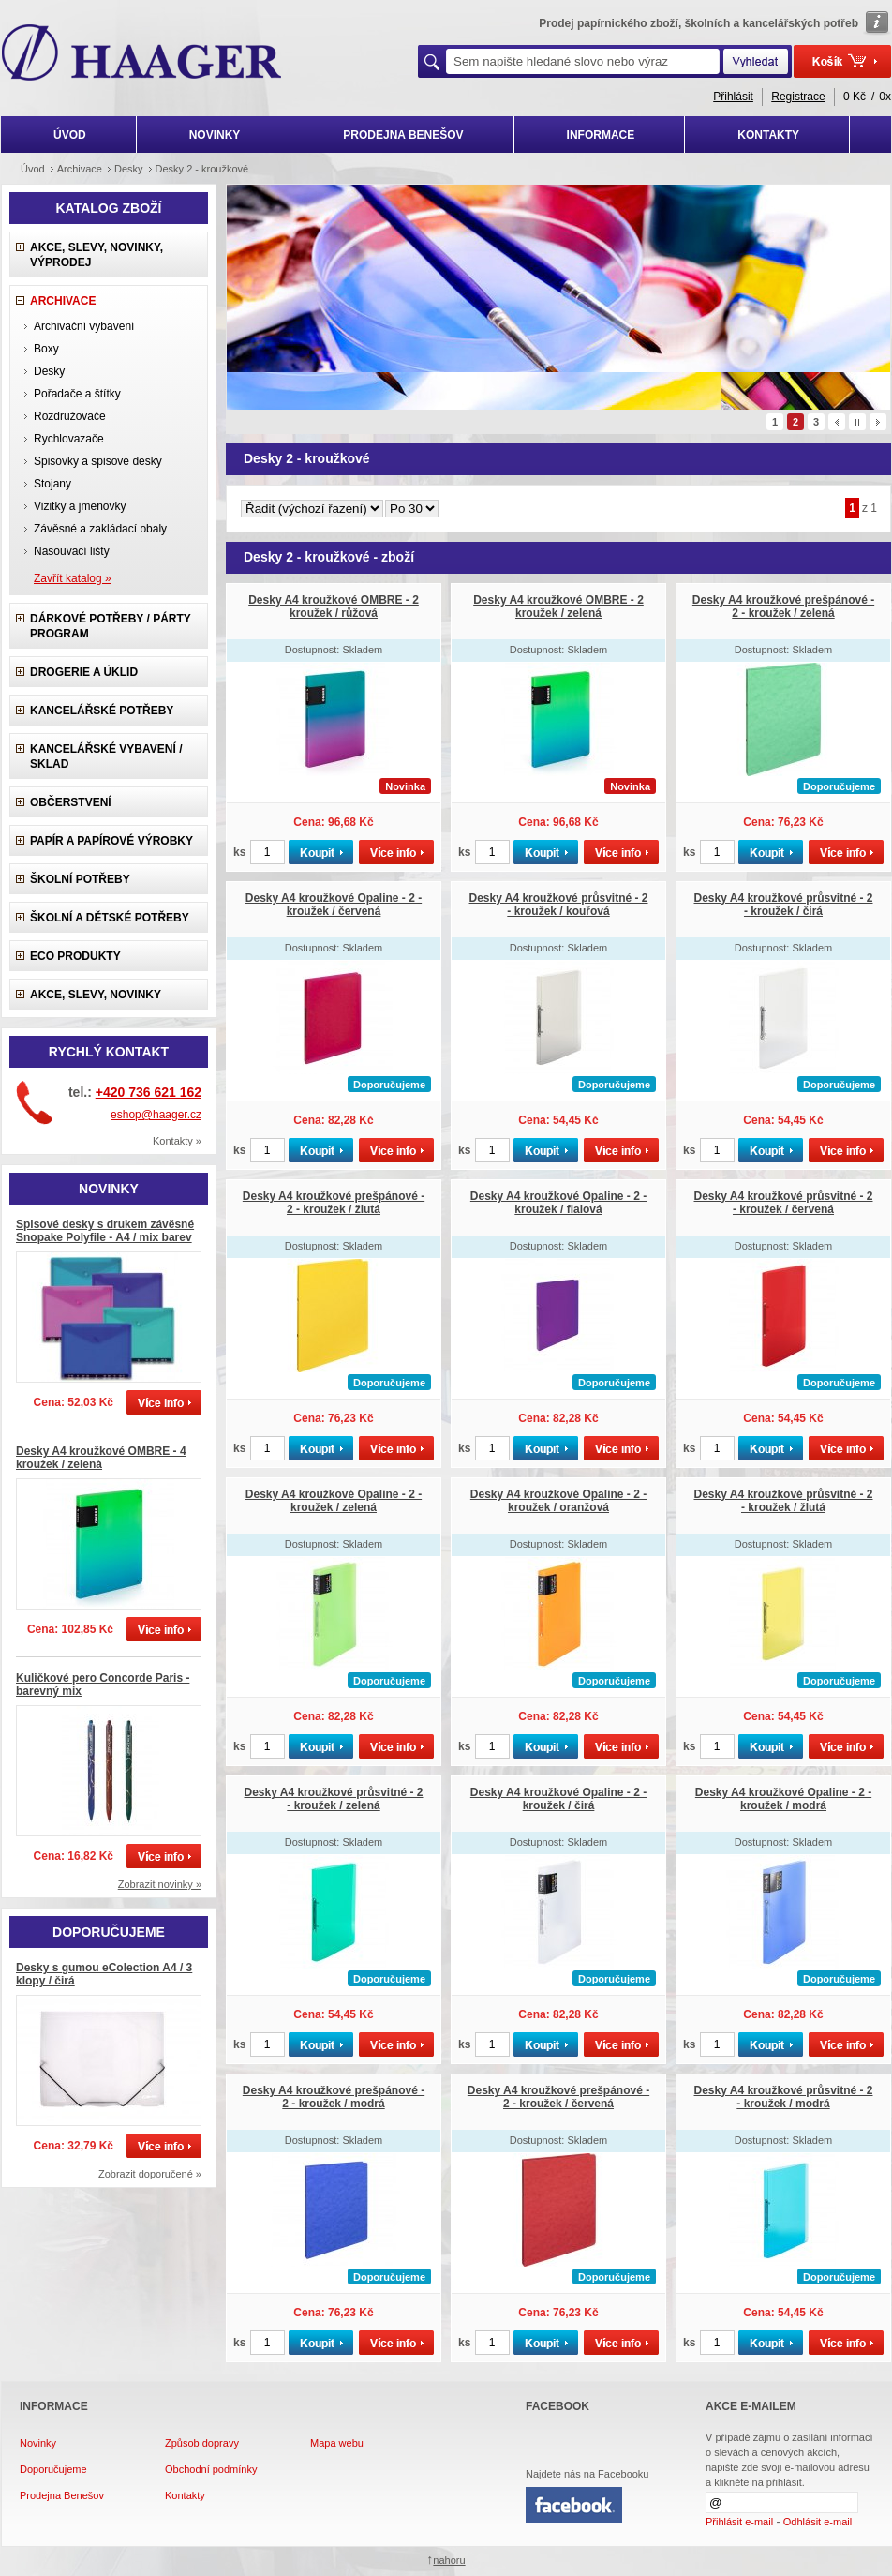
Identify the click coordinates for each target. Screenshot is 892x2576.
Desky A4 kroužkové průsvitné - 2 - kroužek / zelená (334, 1799)
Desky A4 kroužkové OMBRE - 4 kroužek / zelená (101, 1458)
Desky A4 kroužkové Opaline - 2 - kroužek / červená (333, 904)
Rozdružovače (70, 416)
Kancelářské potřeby (101, 710)
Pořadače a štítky (77, 393)
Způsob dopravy (202, 2443)
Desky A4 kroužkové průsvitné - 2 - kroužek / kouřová (558, 904)
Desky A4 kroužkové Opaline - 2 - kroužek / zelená (333, 1501)
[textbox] (583, 61)
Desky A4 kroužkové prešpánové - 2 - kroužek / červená (558, 2097)
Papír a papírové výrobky (111, 840)
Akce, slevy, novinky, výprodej (96, 255)
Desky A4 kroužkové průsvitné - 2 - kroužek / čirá (783, 904)
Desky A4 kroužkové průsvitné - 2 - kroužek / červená (783, 1203)
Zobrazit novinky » (159, 1884)
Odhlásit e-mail (817, 2521)
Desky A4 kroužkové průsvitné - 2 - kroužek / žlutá (783, 1501)
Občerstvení (71, 802)
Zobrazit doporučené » (149, 2173)
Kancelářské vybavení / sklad (106, 756)
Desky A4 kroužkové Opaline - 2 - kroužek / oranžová (558, 1501)
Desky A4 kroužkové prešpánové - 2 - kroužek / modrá (333, 2097)
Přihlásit (733, 96)
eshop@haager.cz (156, 1114)
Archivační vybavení (84, 326)
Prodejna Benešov (62, 2495)
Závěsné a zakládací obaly (100, 528)
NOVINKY (215, 135)
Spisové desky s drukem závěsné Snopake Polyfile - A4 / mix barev (105, 1231)
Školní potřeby (80, 879)
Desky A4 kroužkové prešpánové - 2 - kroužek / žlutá (333, 1203)
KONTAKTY (768, 135)
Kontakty (185, 2495)
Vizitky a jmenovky (80, 506)
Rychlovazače (69, 438)
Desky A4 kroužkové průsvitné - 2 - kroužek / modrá (783, 2097)
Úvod (33, 168)
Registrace (798, 96)
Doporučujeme (53, 2469)
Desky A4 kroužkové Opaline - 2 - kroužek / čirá (558, 1799)
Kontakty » (177, 1140)
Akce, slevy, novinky (95, 994)
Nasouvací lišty (72, 551)
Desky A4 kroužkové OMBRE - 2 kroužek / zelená (558, 606)
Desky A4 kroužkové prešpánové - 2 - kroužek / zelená (783, 606)
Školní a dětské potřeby (109, 917)
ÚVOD (69, 135)
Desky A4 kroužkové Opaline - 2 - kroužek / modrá (783, 1799)
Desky (49, 371)
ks (239, 852)
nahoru (449, 2560)
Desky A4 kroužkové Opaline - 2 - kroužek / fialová (558, 1203)
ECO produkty (75, 956)
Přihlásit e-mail (739, 2521)
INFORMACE (601, 135)
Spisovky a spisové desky (98, 461)
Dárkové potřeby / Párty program (110, 626)
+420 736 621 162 (148, 1092)
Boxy (46, 348)
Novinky (38, 2443)
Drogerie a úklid (84, 672)
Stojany (52, 483)
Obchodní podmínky (211, 2469)
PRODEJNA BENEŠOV (403, 135)
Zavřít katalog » (73, 578)
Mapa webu (337, 2443)
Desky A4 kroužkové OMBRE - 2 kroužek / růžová (333, 606)
